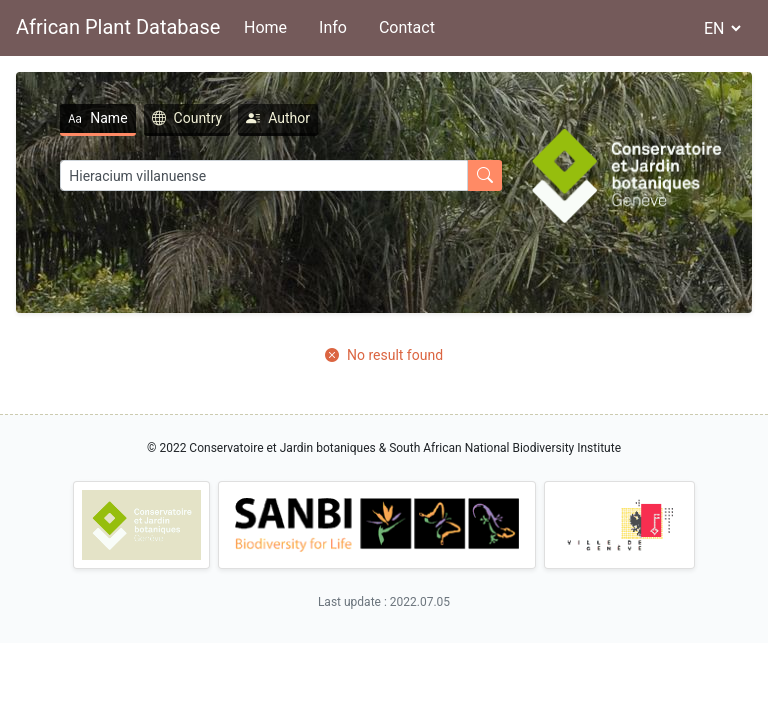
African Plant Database (118, 27)
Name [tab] (97, 118)
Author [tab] (278, 118)
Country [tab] (187, 118)
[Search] (264, 175)
